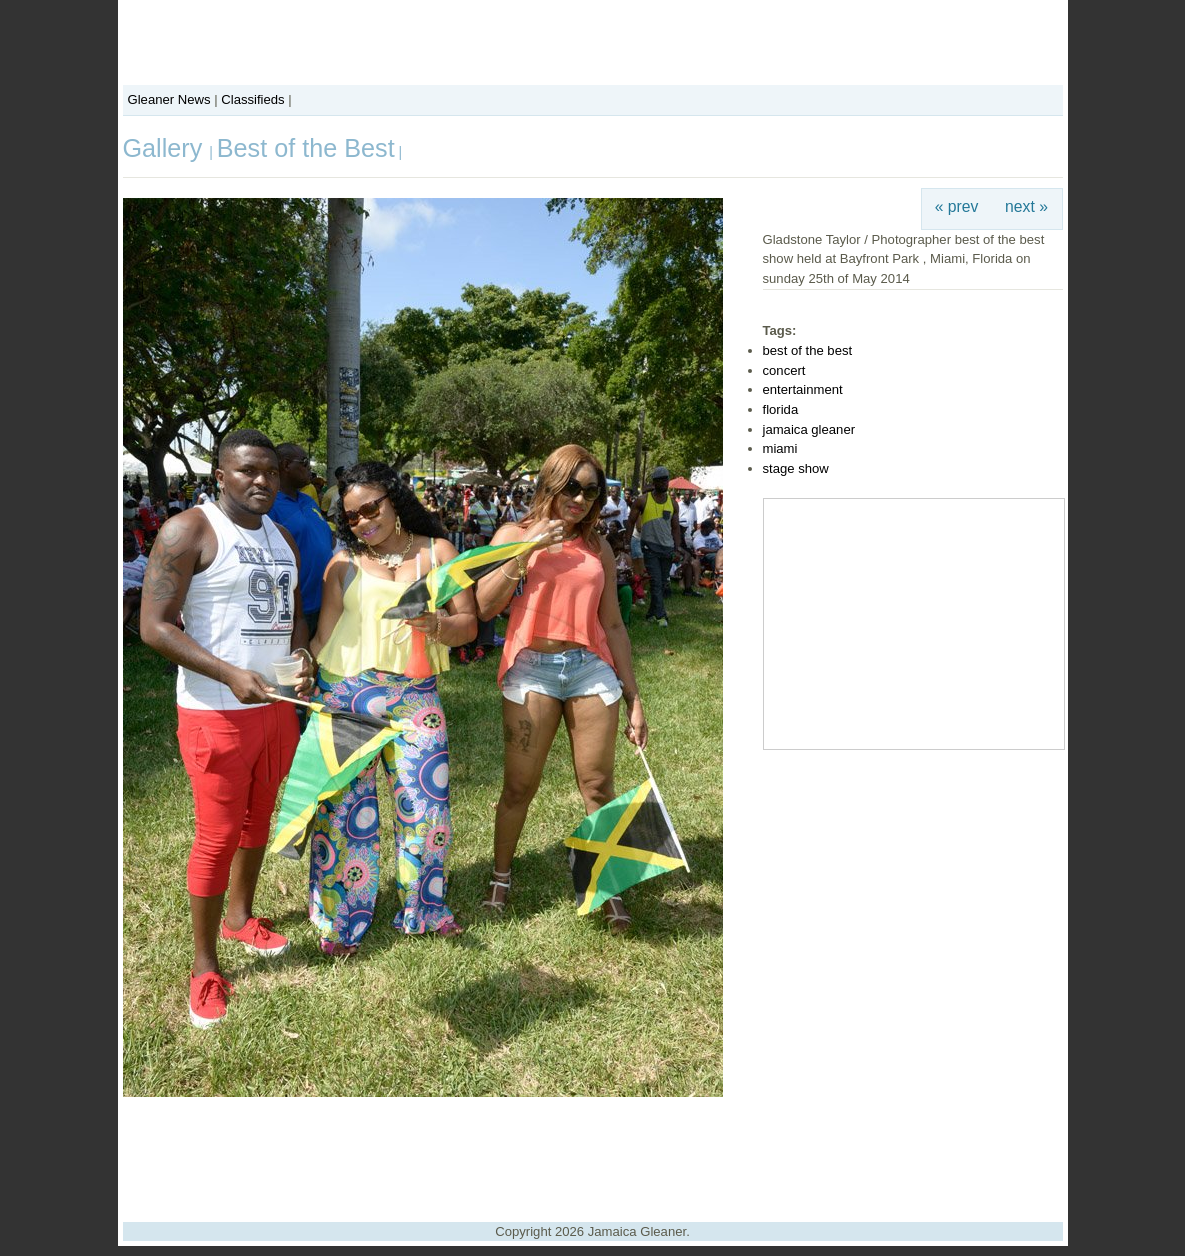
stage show (796, 468)
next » (1026, 206)
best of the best (808, 350)
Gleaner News (169, 99)
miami (780, 448)
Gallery (166, 148)
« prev (957, 206)
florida (781, 409)
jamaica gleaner (809, 429)
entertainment (803, 389)
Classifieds (252, 99)
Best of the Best (306, 148)
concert (784, 370)
